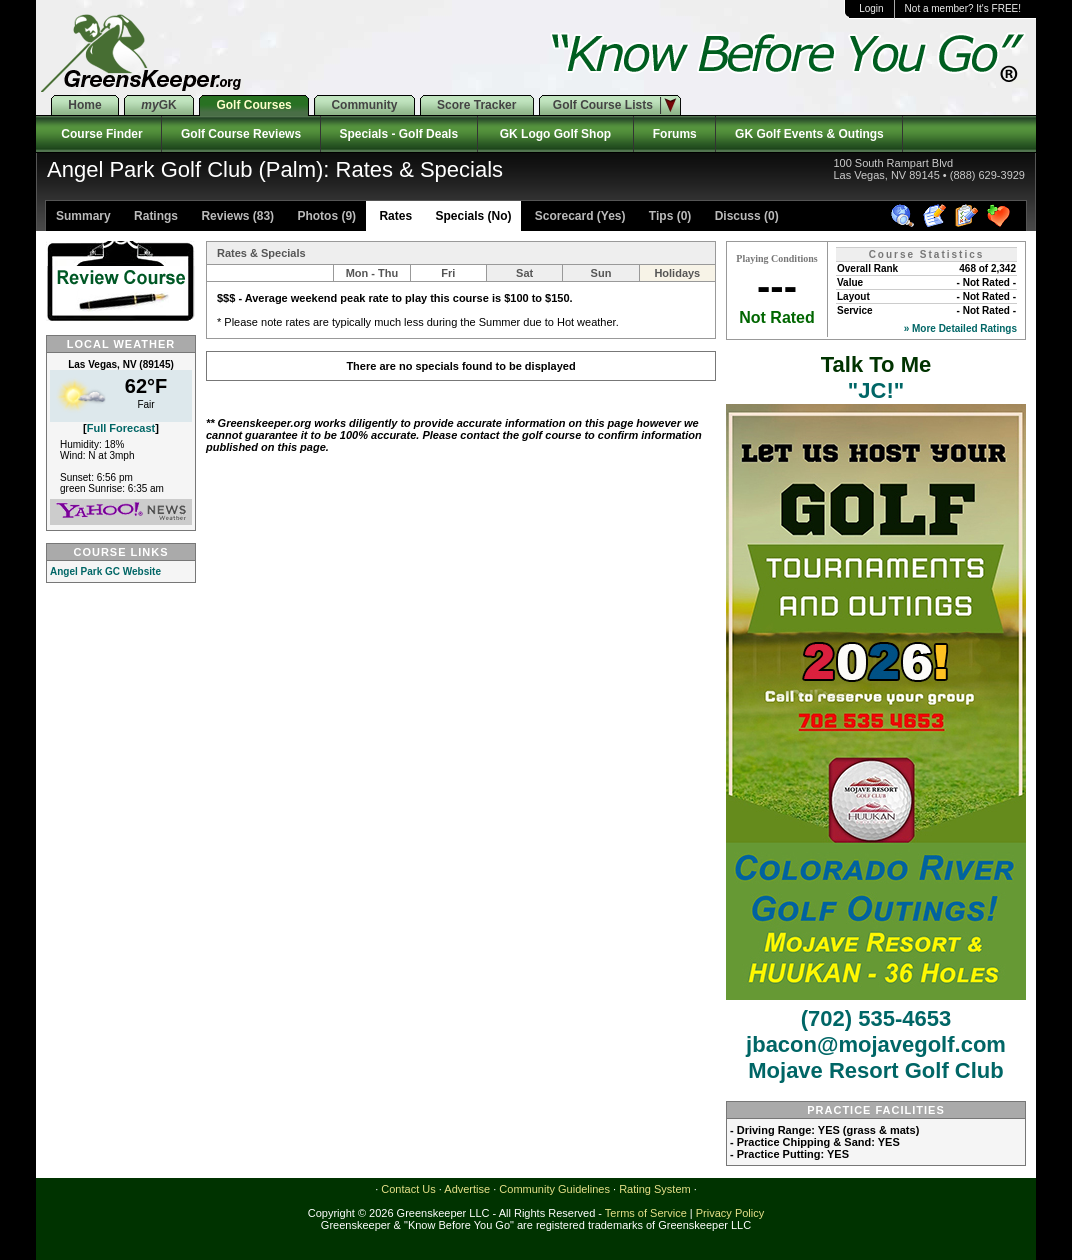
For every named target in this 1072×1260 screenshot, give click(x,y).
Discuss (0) (744, 216)
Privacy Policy (730, 1213)
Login (871, 8)
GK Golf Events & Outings (809, 134)
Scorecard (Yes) (578, 216)
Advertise (467, 1189)
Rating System (655, 1189)
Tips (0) (669, 216)
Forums (674, 134)
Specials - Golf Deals (399, 134)
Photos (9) (325, 216)
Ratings (154, 216)
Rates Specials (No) (443, 216)
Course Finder (98, 134)
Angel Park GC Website (105, 571)
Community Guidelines (554, 1189)
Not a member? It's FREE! (963, 8)
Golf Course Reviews (240, 134)
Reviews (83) (236, 216)
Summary (83, 216)
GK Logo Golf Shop (555, 134)
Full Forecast (121, 428)
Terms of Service (646, 1213)
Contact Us (408, 1189)
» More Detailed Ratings (960, 328)
